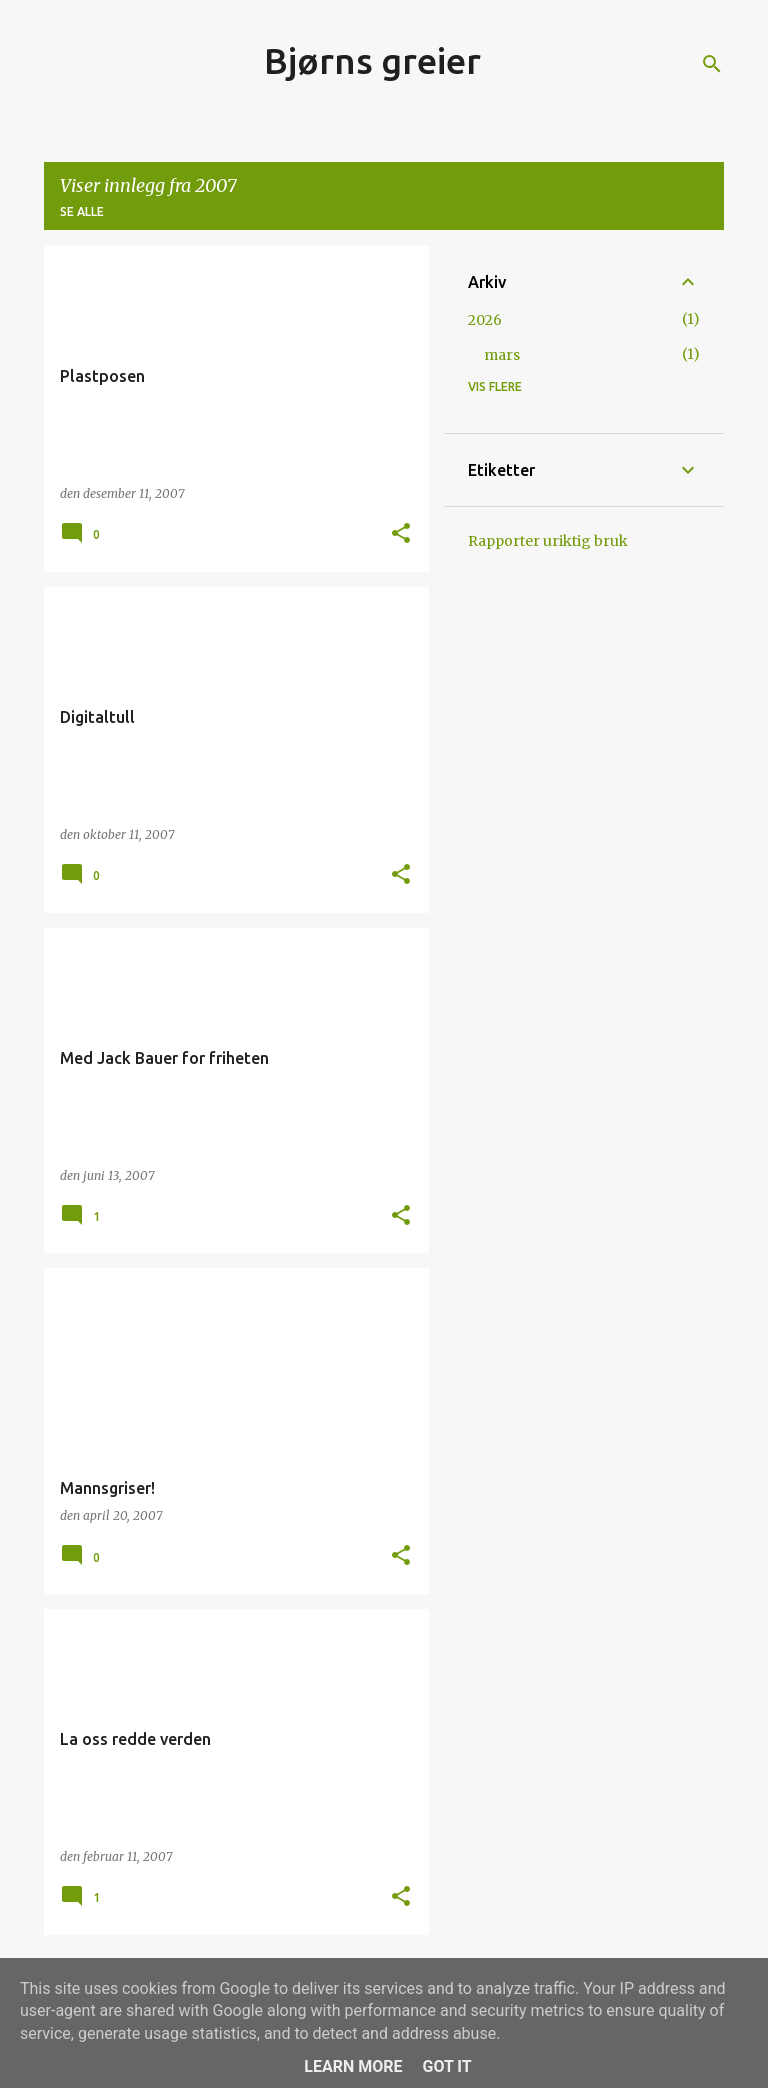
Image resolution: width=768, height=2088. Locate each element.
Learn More (353, 2066)
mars (502, 355)
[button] (401, 534)
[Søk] (712, 64)
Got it (446, 2066)
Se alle (82, 211)
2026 (485, 320)
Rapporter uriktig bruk (548, 541)
